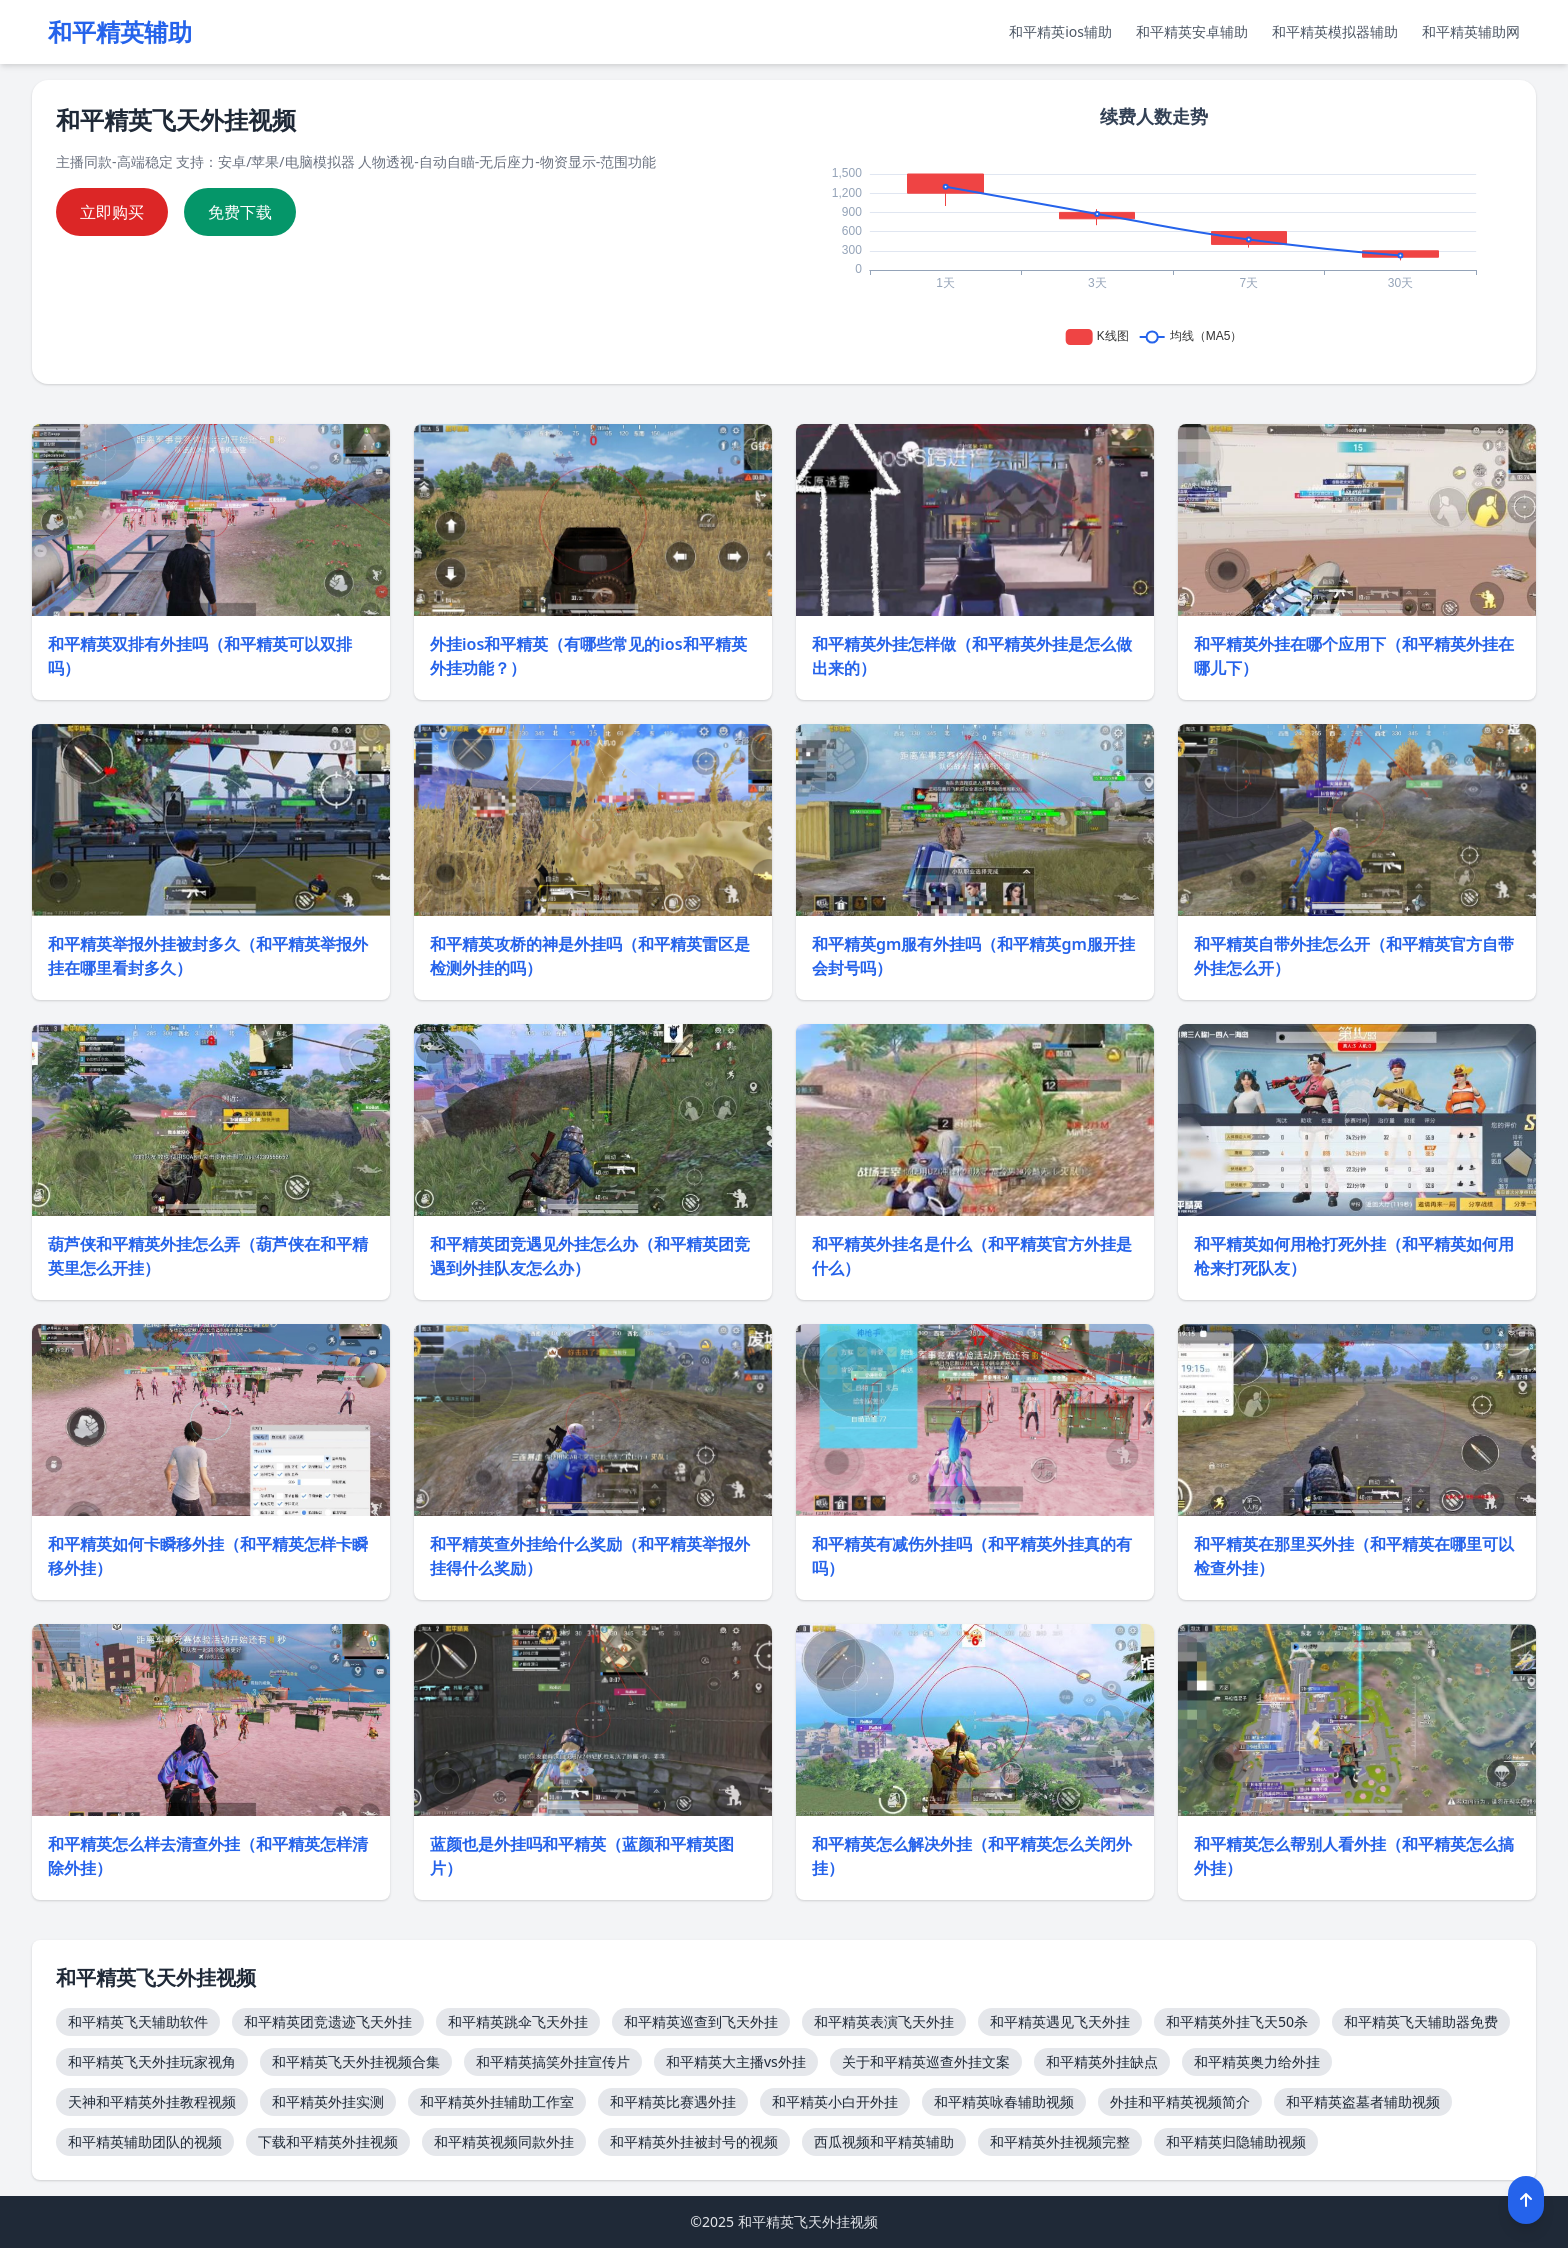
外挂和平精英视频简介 (1180, 2101)
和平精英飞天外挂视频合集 (356, 2061)
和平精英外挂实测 (328, 2101)
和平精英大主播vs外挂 (736, 2061)
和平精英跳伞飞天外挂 (518, 2021)
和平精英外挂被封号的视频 (694, 2141)
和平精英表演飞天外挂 (884, 2021)
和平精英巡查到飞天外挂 (701, 2021)
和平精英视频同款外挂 (504, 2141)
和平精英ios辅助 (1060, 31)
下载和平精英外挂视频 (328, 2141)
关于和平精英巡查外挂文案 (926, 2061)
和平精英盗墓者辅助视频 (1363, 2101)
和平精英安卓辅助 (1192, 31)
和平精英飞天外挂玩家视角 (152, 2061)
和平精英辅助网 (1471, 31)
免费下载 (240, 212)
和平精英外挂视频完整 (1060, 2141)
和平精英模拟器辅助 (1335, 31)
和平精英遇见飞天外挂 (1060, 2021)
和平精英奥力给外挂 (1257, 2061)
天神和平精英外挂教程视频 (152, 2101)
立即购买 (112, 212)
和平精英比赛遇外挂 (673, 2101)
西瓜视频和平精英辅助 (884, 2141)
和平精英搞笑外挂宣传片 (553, 2061)
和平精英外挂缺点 (1102, 2061)
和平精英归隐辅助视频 (1236, 2141)
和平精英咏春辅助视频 (1004, 2101)
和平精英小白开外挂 (835, 2101)
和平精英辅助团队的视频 (145, 2141)
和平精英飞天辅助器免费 (1421, 2021)
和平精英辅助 (120, 32)
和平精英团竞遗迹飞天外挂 (328, 2021)
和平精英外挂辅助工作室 (497, 2101)
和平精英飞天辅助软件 (138, 2021)
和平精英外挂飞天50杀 (1237, 2021)
